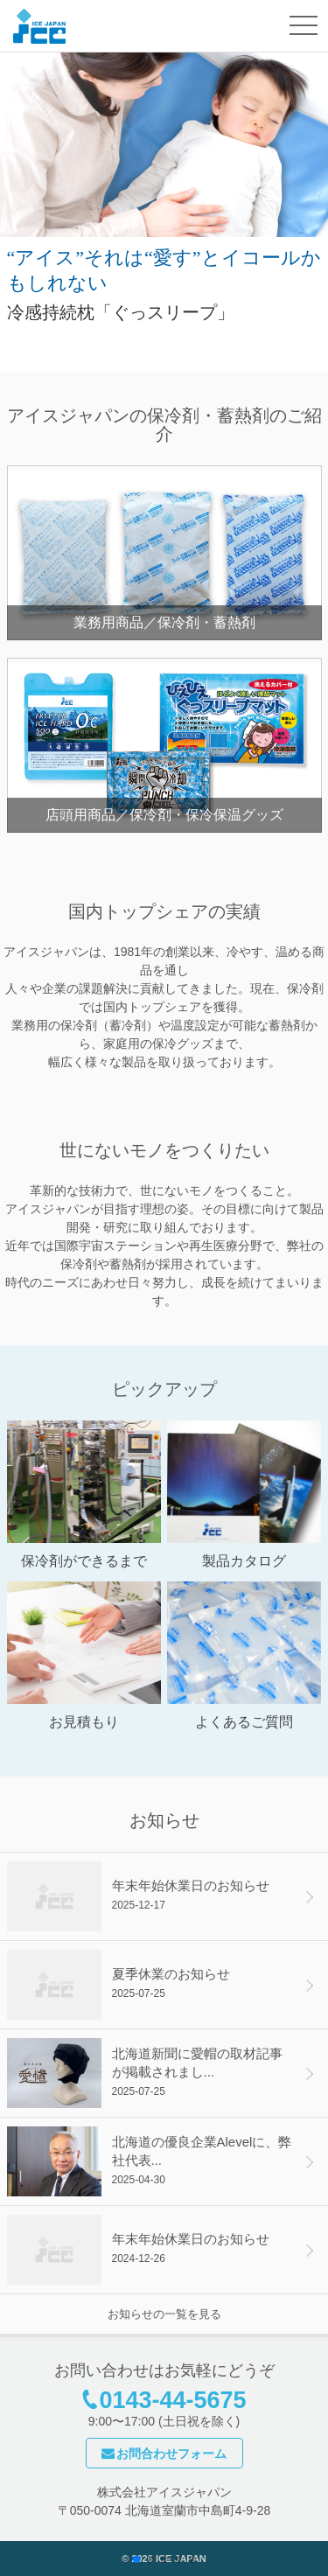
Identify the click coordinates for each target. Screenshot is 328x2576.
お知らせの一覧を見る (164, 2314)
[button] (136, 2559)
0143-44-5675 (172, 2400)
